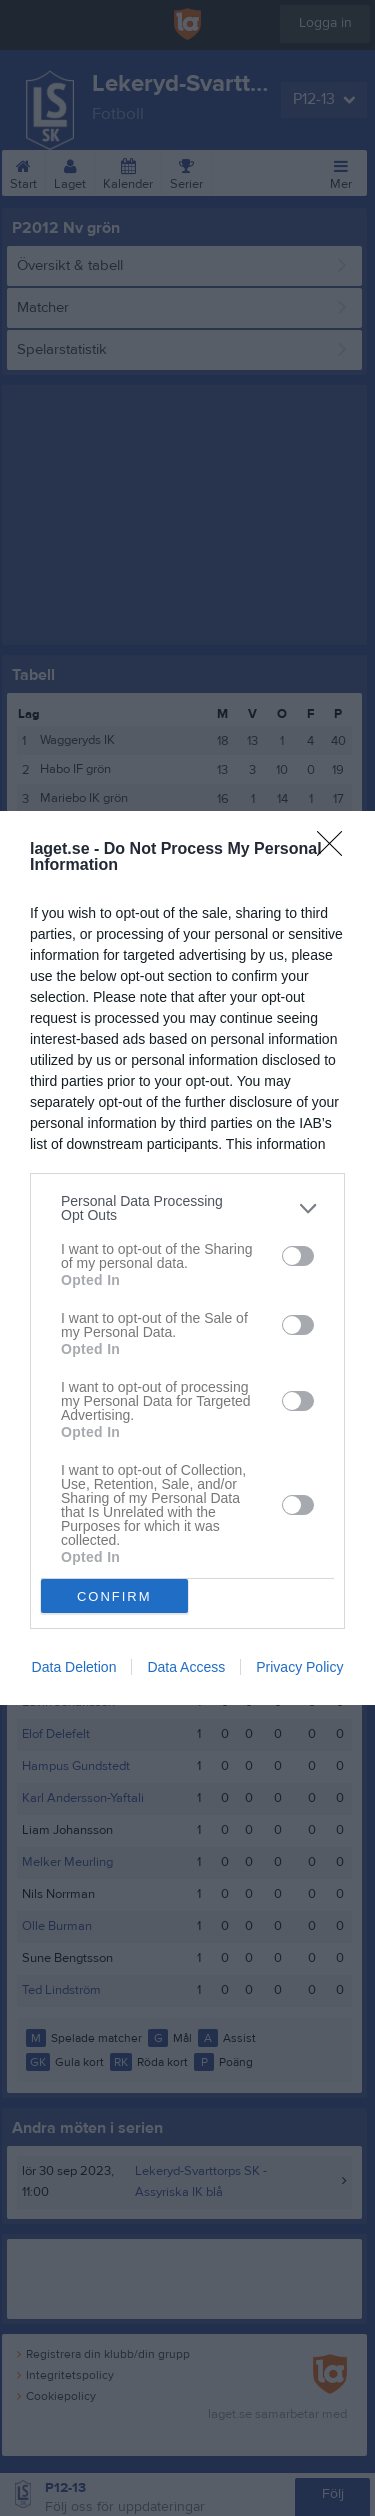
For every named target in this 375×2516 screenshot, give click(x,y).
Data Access (186, 1667)
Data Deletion (74, 1667)
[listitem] (187, 1208)
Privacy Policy (299, 1667)
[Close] (336, 850)
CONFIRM (114, 1596)
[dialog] (187, 1258)
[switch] (298, 1256)
